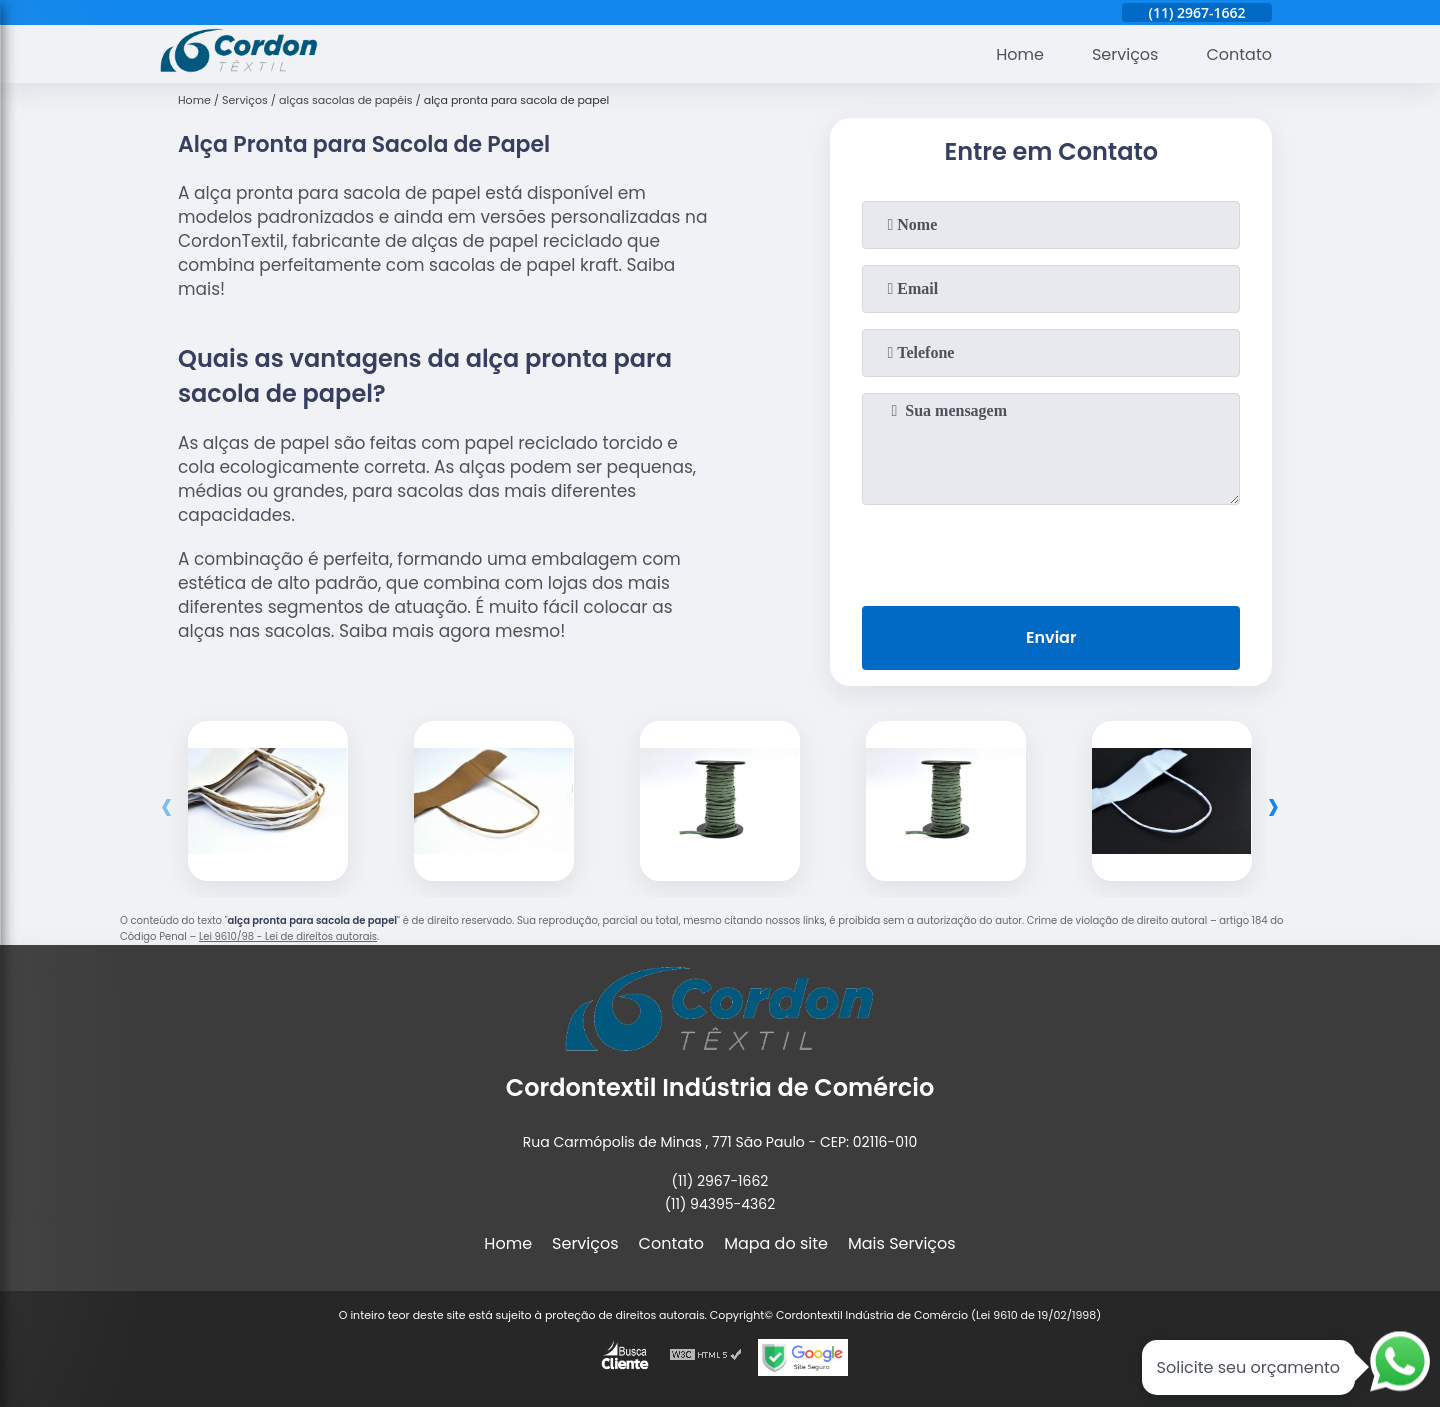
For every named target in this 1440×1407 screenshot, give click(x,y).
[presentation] (1051, 551)
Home (1020, 54)
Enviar (1051, 637)
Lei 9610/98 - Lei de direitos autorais (288, 936)
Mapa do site (776, 1243)
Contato (1239, 54)
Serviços (1125, 54)
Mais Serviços (902, 1243)
